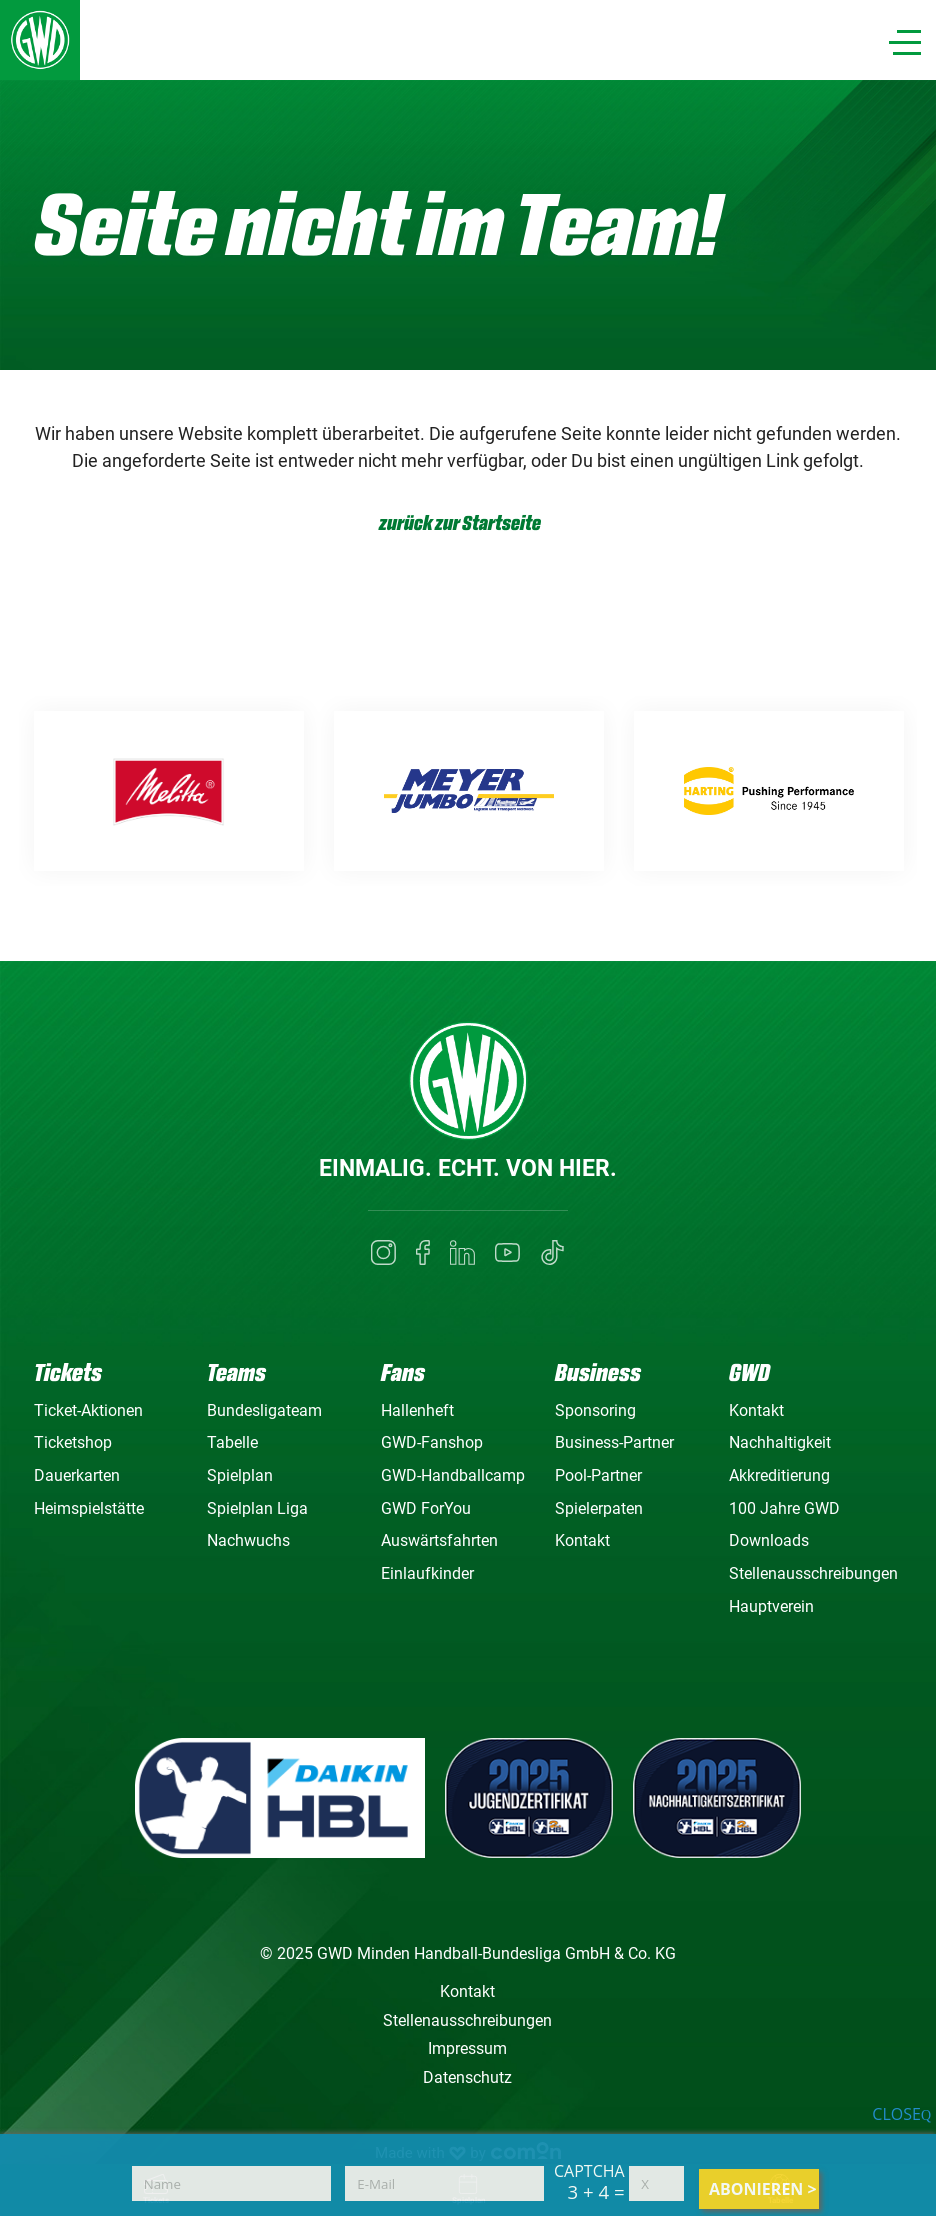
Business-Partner (614, 1442)
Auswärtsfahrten (439, 1540)
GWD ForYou (426, 1508)
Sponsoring (595, 1410)
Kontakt (582, 1540)
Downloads (769, 1540)
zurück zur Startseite (460, 523)
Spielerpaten (599, 1508)
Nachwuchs (248, 1540)
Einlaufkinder (427, 1573)
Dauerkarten (77, 1475)
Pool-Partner (598, 1475)
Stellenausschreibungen (813, 1573)
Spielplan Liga (257, 1508)
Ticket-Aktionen (88, 1410)
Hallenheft (417, 1410)
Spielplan (240, 1475)
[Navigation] (905, 42)
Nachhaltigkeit (780, 1442)
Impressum (467, 2048)
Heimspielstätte (89, 1508)
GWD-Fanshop (432, 1442)
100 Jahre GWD (784, 1508)
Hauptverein (771, 1606)
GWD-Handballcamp (453, 1475)
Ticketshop (73, 1442)
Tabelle (232, 1442)
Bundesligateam (264, 1410)
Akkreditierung (779, 1475)
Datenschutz (467, 2077)
